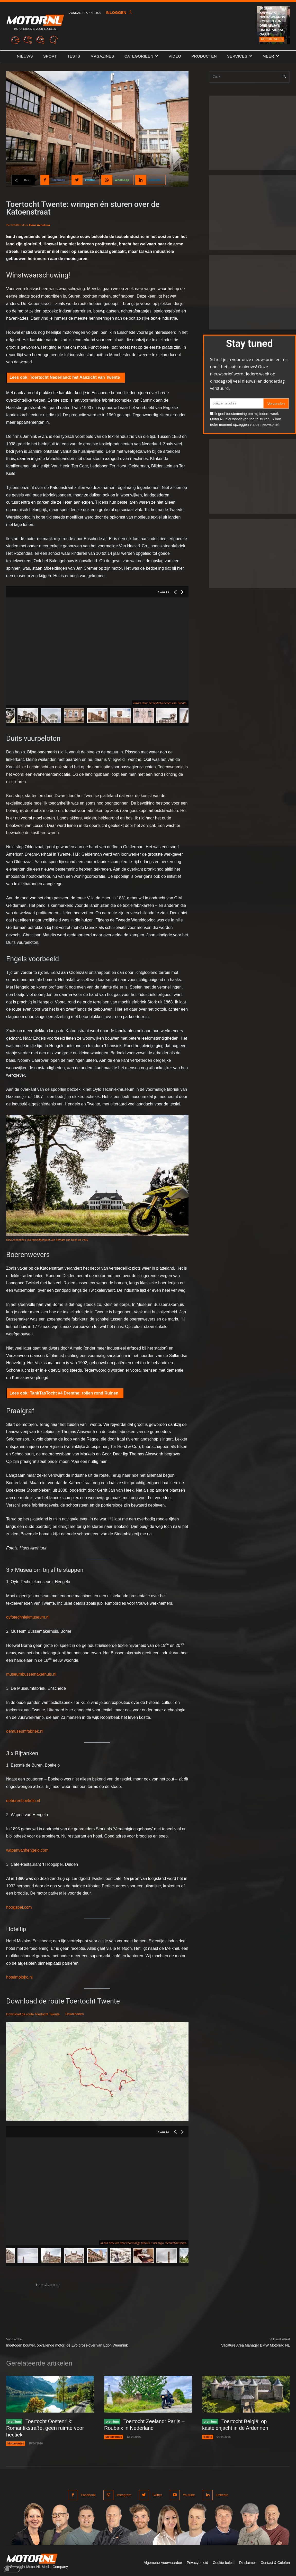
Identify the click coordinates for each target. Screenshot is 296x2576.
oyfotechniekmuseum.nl (27, 1617)
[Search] (284, 77)
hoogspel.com (19, 1907)
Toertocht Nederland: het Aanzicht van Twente (75, 377)
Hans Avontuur (39, 225)
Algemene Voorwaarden (162, 2563)
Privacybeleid (197, 2563)
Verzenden (276, 404)
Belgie (207, 2436)
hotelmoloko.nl (19, 1977)
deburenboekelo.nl (23, 1800)
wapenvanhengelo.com (27, 1850)
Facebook (88, 2495)
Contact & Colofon (275, 2563)
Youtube (189, 2495)
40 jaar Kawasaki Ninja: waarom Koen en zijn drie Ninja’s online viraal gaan (272, 21)
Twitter (157, 2495)
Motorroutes (15, 2443)
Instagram (123, 2495)
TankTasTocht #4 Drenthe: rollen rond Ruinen (74, 1393)
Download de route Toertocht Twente (33, 2014)
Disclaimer (247, 2563)
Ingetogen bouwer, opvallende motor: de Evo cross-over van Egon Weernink (67, 2345)
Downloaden (74, 2014)
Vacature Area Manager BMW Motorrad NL (255, 2345)
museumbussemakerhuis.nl (31, 1674)
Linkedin (222, 2495)
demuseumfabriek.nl (24, 1731)
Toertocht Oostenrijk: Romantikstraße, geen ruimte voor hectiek (45, 2427)
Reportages (272, 39)
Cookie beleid (224, 2563)
